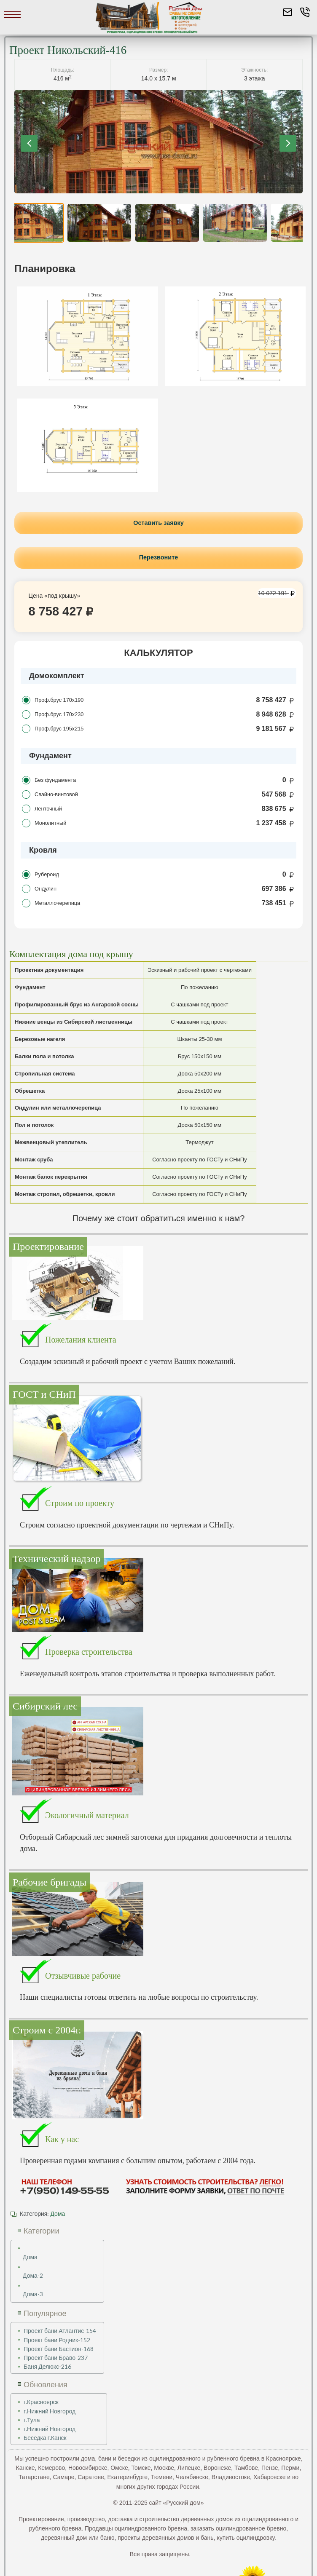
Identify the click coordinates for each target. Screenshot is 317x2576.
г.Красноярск (41, 2401)
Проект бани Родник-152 (57, 2338)
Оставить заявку (158, 522)
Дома (57, 2212)
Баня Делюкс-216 (47, 2365)
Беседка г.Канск (45, 2436)
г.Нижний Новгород (49, 2409)
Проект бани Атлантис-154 (60, 2329)
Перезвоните (158, 556)
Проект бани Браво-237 (56, 2356)
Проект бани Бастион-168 (59, 2347)
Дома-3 (33, 2293)
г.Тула (32, 2418)
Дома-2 (33, 2274)
